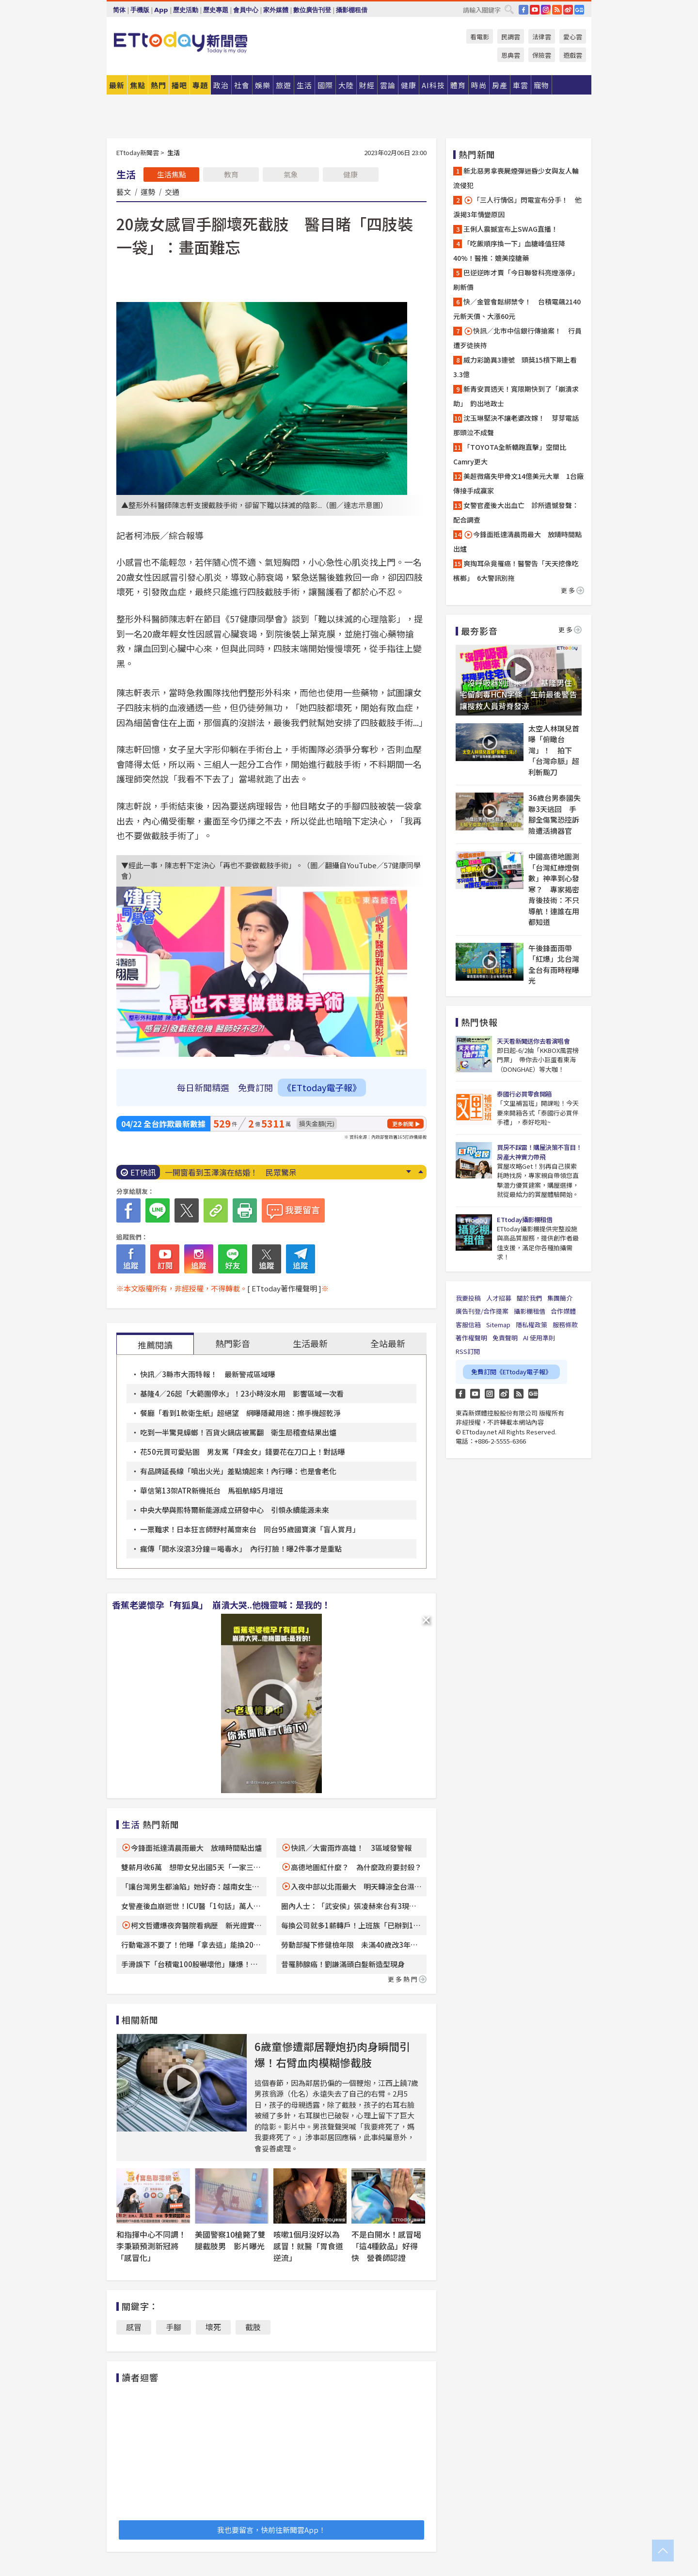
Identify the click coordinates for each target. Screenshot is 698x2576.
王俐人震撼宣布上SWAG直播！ (510, 229)
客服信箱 (468, 1324)
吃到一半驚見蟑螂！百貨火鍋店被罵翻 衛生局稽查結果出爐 (238, 1432)
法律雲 (541, 36)
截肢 (253, 2327)
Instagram (489, 1394)
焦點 (137, 85)
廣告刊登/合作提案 (482, 1311)
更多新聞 (402, 1124)
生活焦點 (171, 174)
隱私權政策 (531, 1324)
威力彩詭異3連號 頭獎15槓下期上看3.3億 (515, 367)
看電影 (479, 36)
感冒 (134, 2327)
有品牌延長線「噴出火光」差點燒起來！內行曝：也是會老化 (238, 1471)
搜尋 (509, 9)
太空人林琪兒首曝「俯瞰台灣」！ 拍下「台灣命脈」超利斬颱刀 (553, 750)
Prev (420, 1171)
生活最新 (310, 1343)
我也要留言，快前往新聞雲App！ (271, 2530)
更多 (572, 590)
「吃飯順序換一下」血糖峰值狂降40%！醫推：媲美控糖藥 (509, 251)
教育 (231, 174)
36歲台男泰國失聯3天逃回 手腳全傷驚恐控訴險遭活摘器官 (554, 814)
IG (546, 10)
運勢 (148, 191)
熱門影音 (232, 1343)
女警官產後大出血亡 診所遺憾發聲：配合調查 (516, 512)
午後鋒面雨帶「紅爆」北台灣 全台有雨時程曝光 (555, 964)
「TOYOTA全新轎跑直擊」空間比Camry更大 (509, 454)
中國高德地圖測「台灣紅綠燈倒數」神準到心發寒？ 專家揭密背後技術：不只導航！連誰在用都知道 (553, 889)
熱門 (158, 85)
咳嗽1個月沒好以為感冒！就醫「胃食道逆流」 (308, 2245)
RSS (557, 10)
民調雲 (510, 36)
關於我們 (529, 1298)
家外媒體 (275, 10)
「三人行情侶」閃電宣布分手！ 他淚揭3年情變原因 (517, 207)
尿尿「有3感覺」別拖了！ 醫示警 (225, 1172)
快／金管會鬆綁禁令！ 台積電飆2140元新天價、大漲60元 (517, 309)
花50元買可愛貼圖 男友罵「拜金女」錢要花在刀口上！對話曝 (242, 1452)
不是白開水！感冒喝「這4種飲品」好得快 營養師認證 (386, 2245)
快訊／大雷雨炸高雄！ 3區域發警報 (351, 1848)
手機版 (139, 10)
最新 (117, 85)
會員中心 (245, 10)
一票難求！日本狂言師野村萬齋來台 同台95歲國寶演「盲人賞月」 (250, 1529)
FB (523, 10)
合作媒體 (563, 1311)
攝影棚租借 (351, 10)
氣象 (291, 174)
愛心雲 (572, 36)
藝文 (123, 191)
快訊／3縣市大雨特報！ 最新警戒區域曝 (207, 1374)
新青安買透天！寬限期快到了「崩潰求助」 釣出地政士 (516, 396)
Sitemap (498, 1324)
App (161, 10)
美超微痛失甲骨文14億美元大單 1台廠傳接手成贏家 (518, 483)
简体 (119, 10)
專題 (200, 85)
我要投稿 (468, 1298)
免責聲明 (505, 1337)
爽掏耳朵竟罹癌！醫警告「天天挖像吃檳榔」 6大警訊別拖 (516, 570)
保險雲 (541, 55)
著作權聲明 (471, 1337)
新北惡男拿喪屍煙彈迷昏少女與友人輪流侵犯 (516, 178)
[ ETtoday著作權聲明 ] (284, 1288)
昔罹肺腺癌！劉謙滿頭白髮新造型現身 (343, 1964)
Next (408, 1171)
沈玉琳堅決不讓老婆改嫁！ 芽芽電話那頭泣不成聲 (516, 425)
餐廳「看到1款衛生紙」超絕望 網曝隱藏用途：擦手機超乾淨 (240, 1413)
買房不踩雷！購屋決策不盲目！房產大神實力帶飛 (539, 1152)
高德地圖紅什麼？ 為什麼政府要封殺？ (356, 1867)
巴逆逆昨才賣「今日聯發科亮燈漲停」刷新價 (516, 280)
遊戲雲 (572, 55)
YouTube (534, 10)
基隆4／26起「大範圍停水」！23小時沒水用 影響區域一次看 (242, 1393)
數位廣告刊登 (312, 10)
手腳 (173, 2327)
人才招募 (498, 1298)
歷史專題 (215, 10)
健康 (350, 174)
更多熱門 (407, 1979)
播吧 (179, 85)
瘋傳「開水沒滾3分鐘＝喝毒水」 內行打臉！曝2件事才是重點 (241, 1548)
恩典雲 (510, 55)
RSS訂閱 (468, 1351)
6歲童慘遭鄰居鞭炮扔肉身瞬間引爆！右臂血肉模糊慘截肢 (332, 2054)
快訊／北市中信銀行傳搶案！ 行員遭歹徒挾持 (517, 338)
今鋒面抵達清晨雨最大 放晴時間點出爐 (196, 1848)
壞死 (213, 2327)
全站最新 (387, 1343)
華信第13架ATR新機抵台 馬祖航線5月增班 (211, 1490)
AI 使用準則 (539, 1337)
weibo (568, 10)
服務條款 (565, 1324)
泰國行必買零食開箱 (524, 1093)
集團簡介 (559, 1298)
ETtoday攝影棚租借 (524, 1219)
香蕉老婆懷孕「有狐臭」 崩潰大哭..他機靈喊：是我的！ (221, 1604)
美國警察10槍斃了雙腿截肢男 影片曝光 (230, 2240)
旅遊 (283, 85)
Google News (579, 10)
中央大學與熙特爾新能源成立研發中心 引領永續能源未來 (234, 1510)
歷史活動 (185, 10)
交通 (172, 191)
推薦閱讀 (155, 1344)
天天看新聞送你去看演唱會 (533, 1041)
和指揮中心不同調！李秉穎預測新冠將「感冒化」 (151, 2245)
